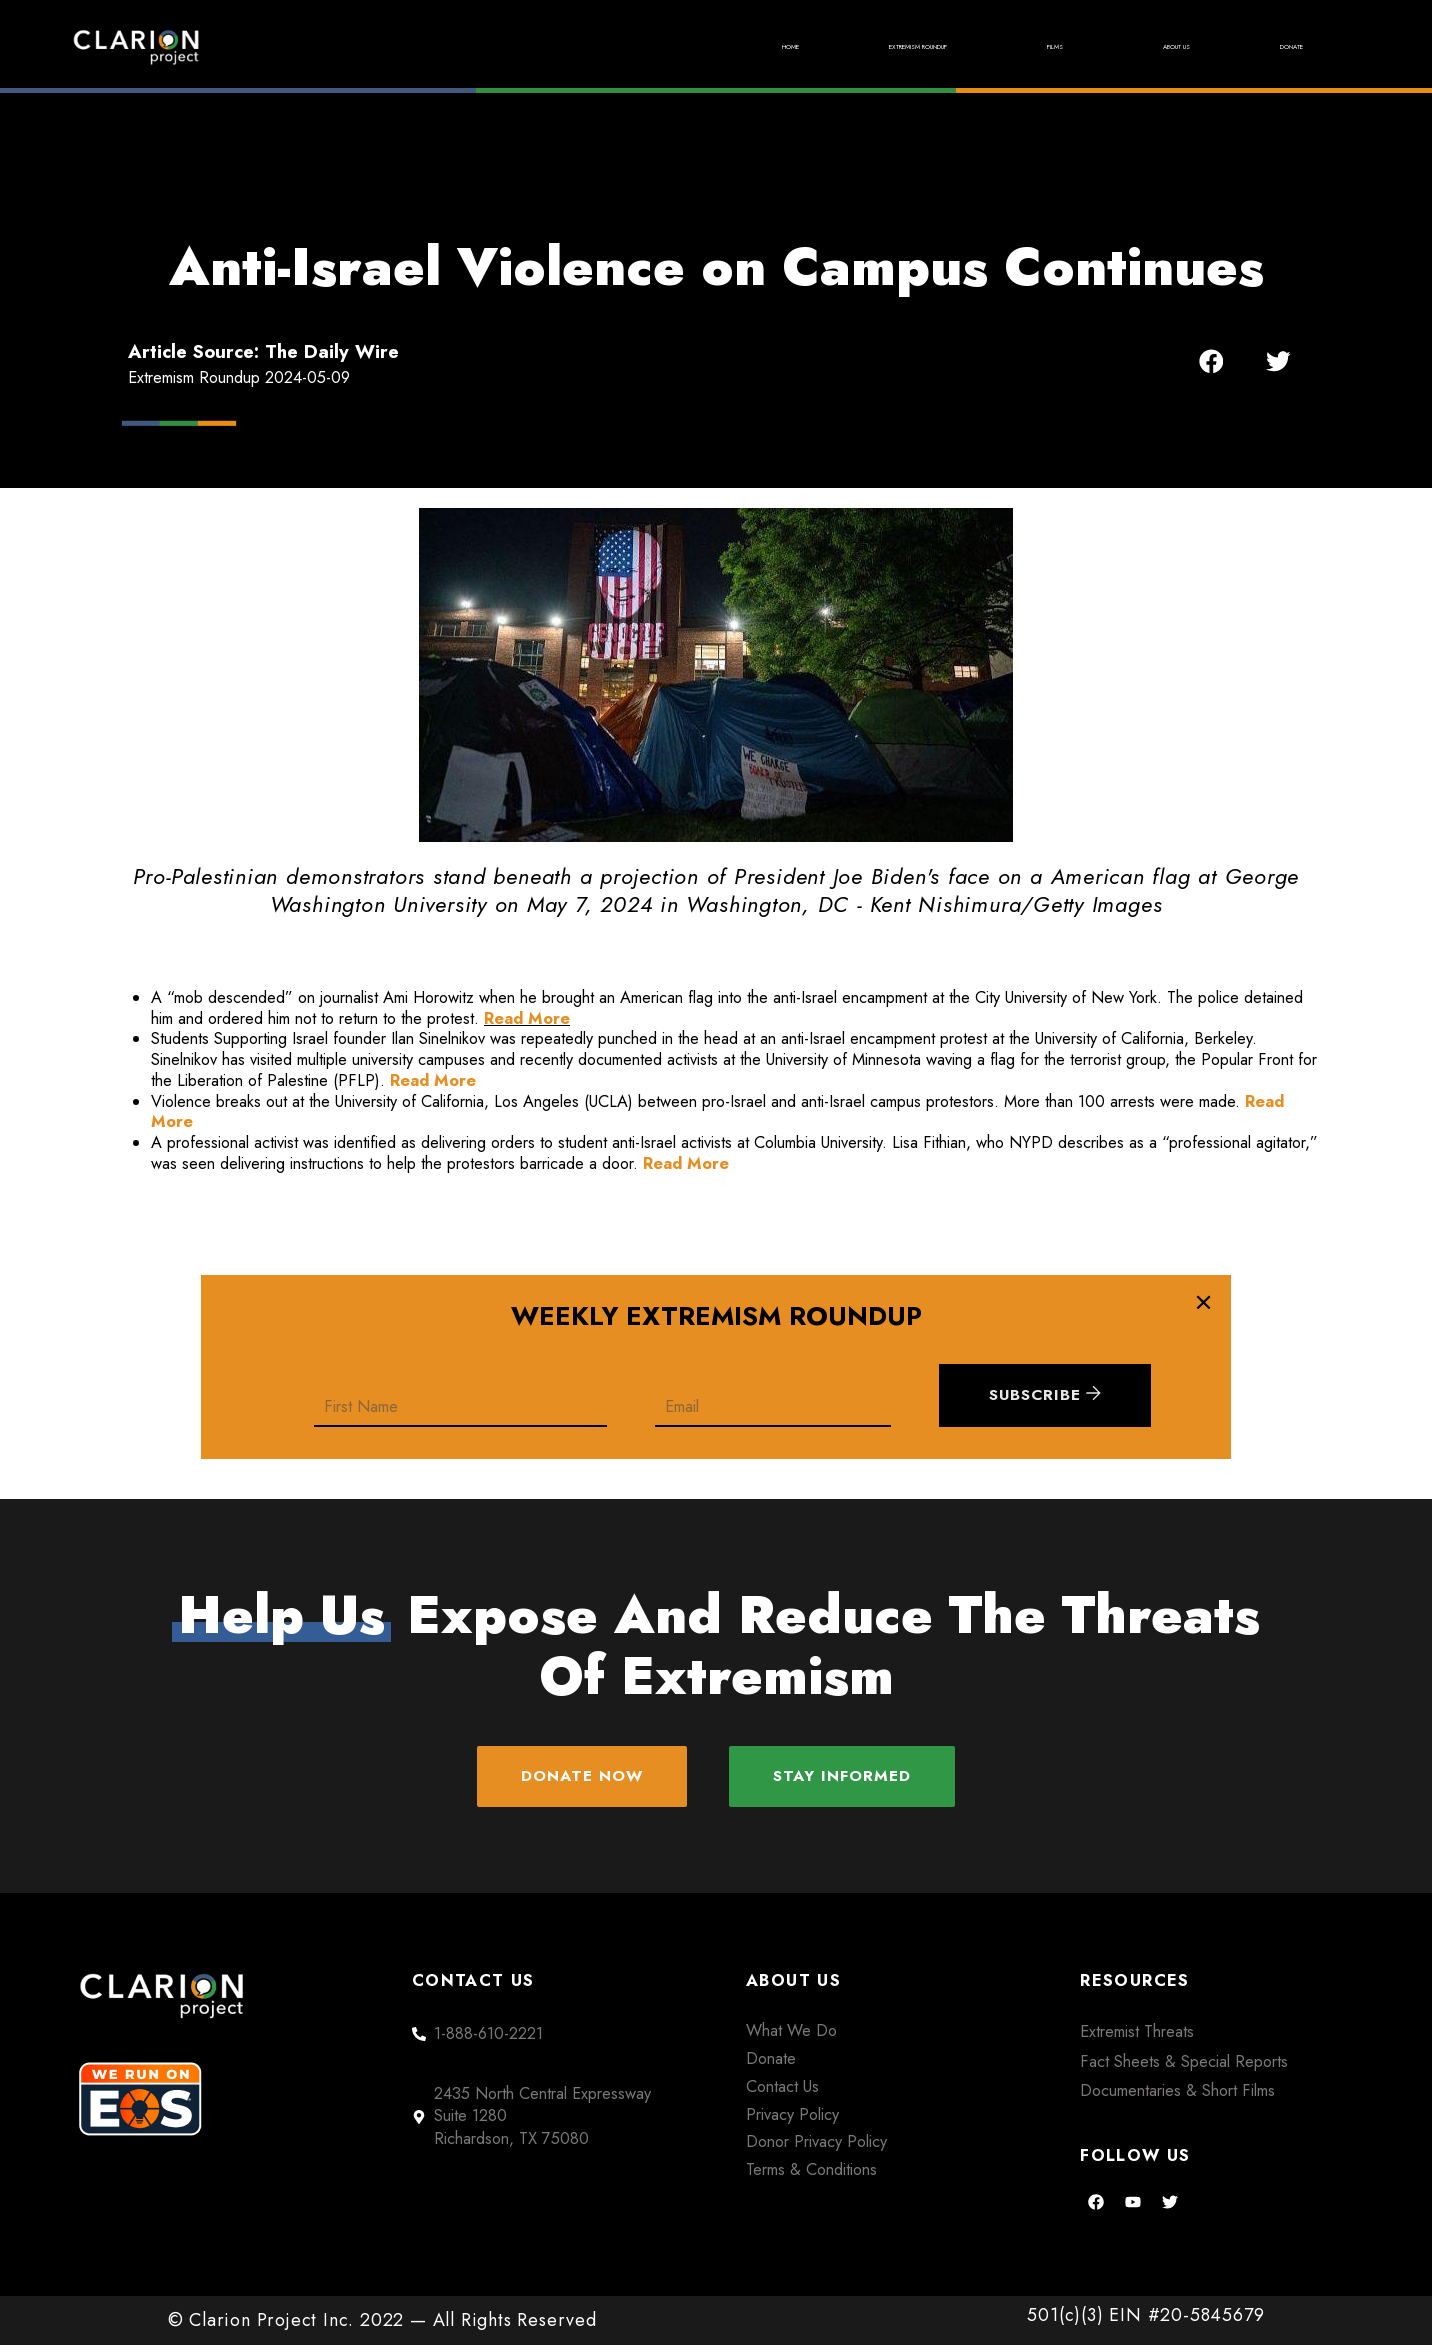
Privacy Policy (792, 2119)
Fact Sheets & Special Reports (1184, 2066)
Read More (527, 1018)
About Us (1117, 46)
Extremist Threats (1137, 2036)
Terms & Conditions (811, 2174)
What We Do (791, 2035)
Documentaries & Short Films (1177, 2095)
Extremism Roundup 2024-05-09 (239, 377)
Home (581, 46)
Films (968, 46)
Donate (1273, 46)
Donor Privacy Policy (816, 2146)
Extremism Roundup (774, 46)
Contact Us (782, 2091)
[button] (1211, 361)
